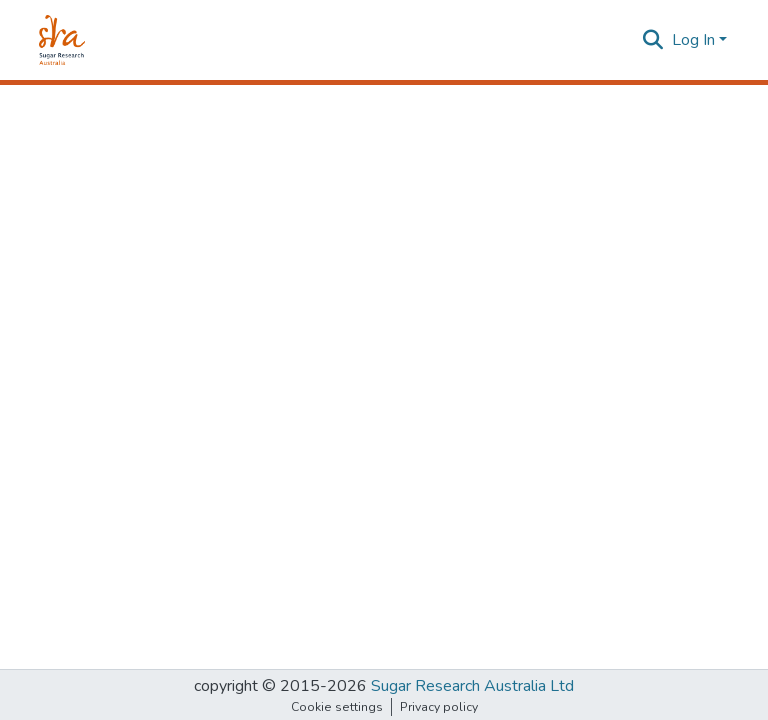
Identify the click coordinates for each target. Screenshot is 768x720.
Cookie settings (337, 707)
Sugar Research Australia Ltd (472, 686)
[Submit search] (653, 40)
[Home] (62, 40)
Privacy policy (439, 707)
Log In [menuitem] (693, 40)
